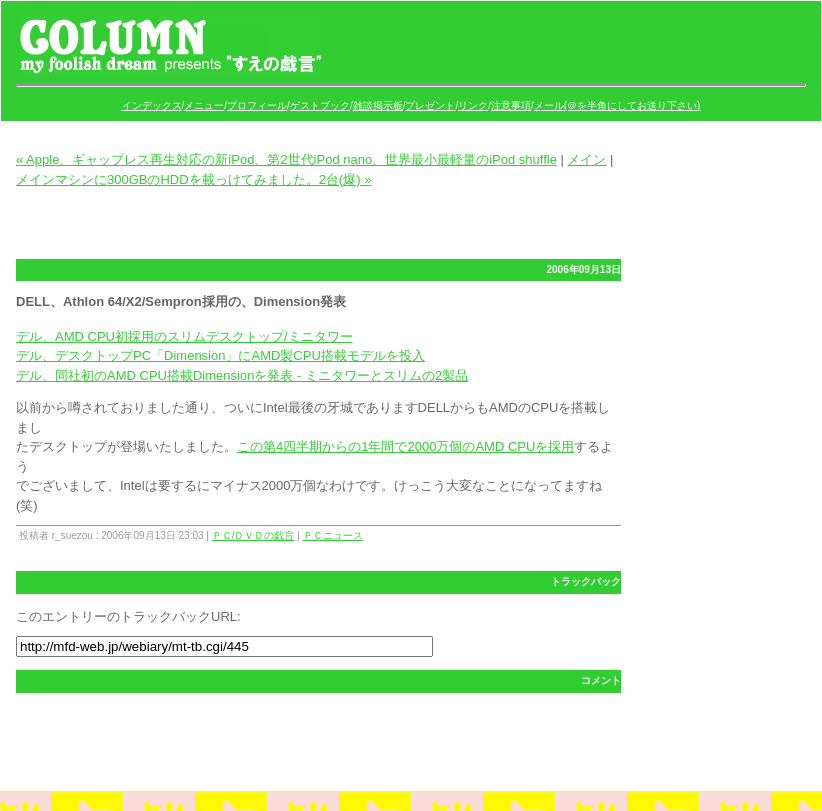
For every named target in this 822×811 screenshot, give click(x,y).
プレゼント (430, 105)
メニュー (204, 105)
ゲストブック (320, 105)
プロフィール (257, 105)
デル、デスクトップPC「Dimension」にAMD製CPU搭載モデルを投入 (220, 355)
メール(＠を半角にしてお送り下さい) (617, 105)
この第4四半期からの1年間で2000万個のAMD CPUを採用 (405, 446)
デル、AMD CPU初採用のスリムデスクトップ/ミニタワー (184, 336)
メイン (586, 159)
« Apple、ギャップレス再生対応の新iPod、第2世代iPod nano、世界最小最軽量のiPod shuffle (286, 159)
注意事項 (511, 105)
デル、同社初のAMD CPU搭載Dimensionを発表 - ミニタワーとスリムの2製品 (242, 375)
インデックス (152, 105)
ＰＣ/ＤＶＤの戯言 (253, 535)
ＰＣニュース (333, 535)
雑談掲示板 (378, 105)
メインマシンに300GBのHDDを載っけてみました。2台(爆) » (193, 179)
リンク (473, 105)
